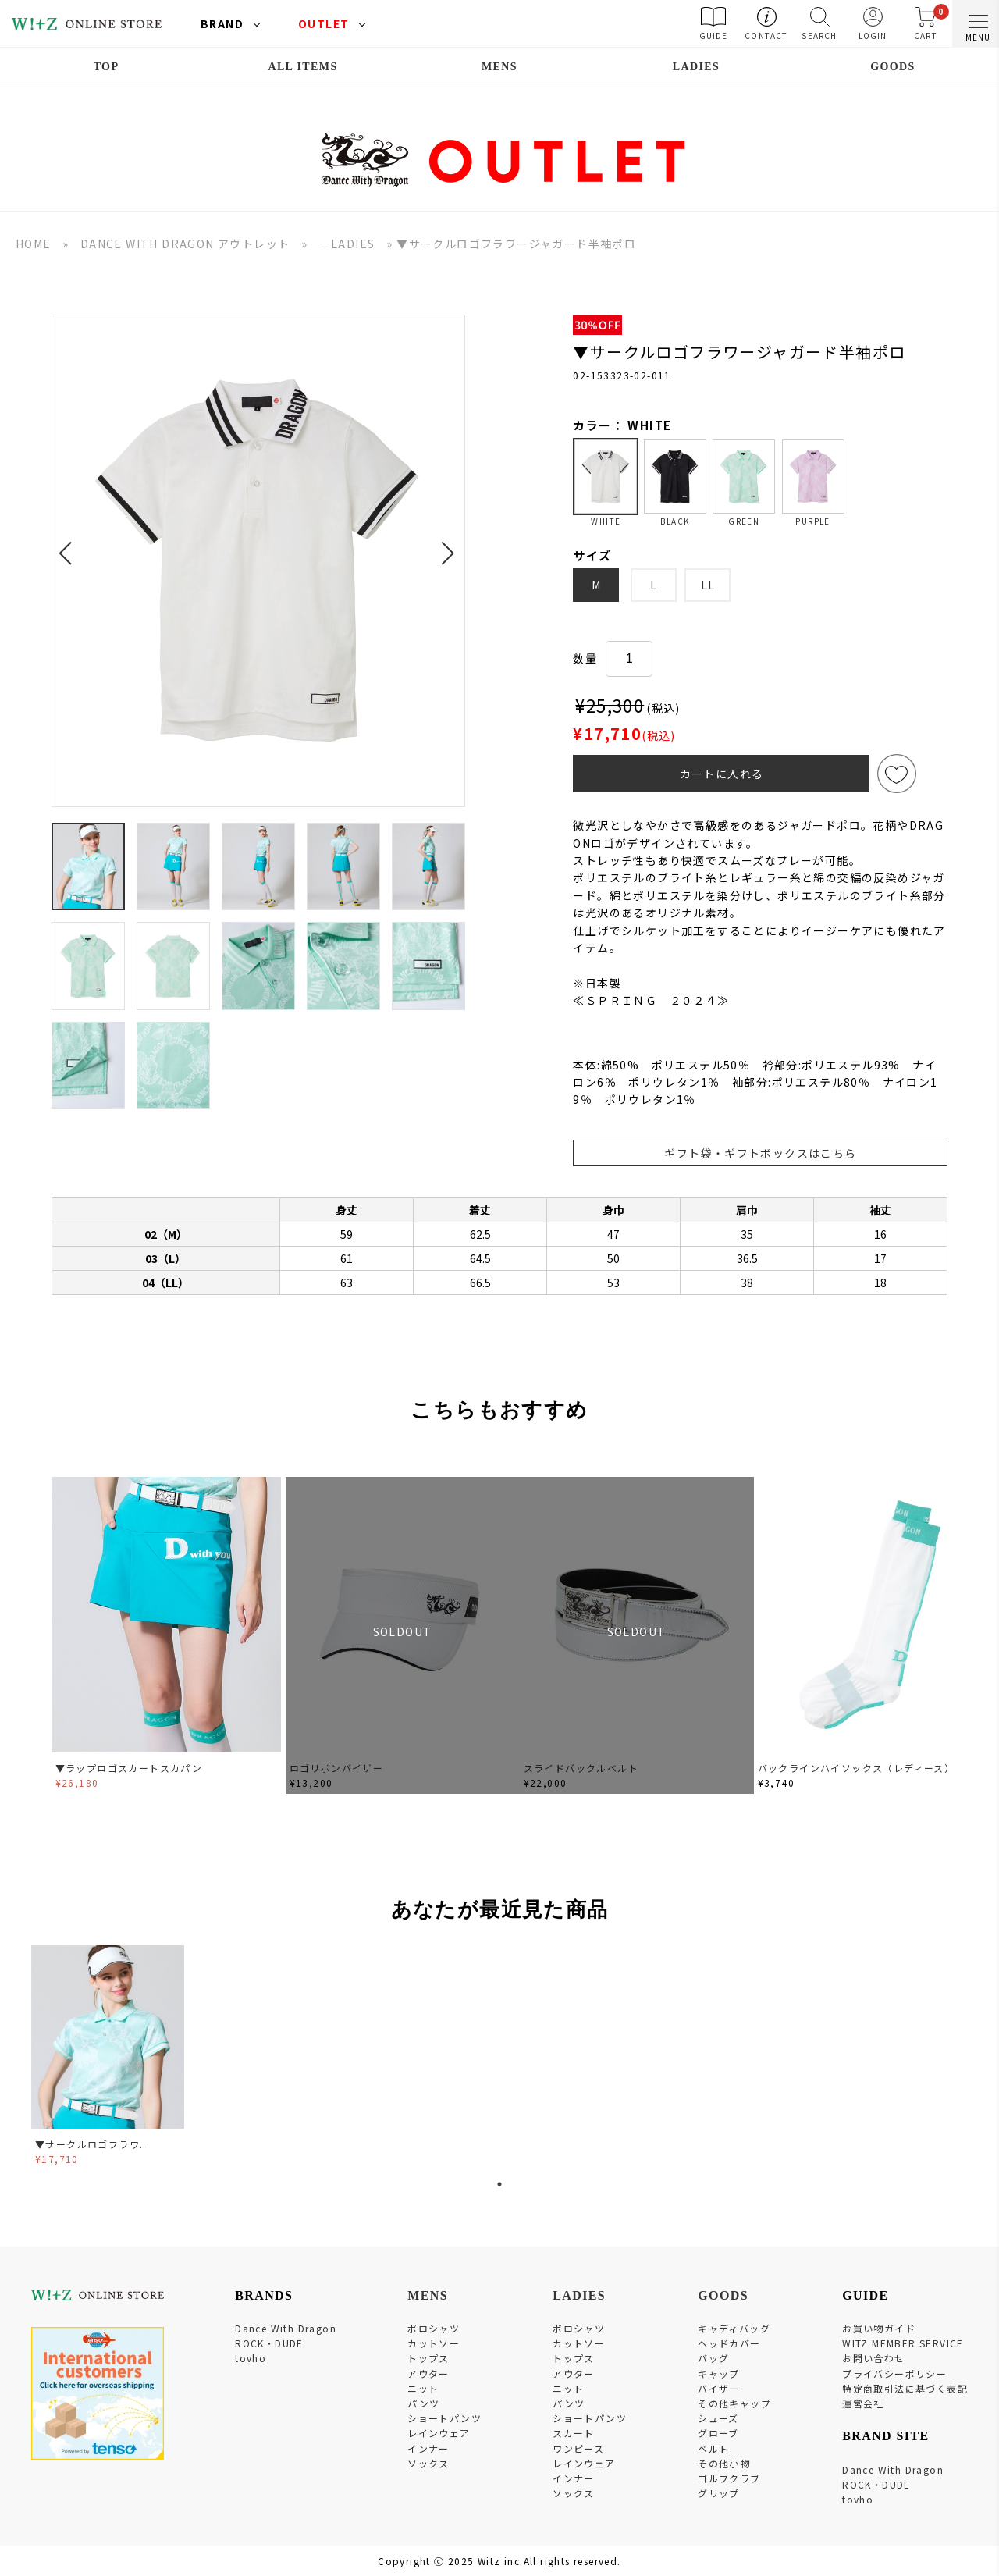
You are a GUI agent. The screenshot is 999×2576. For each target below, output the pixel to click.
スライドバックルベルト (581, 1767)
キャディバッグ (734, 2328)
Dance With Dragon (285, 2328)
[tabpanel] (109, 2058)
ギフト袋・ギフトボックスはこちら (760, 1153)
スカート (574, 2432)
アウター (428, 2373)
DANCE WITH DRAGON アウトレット (185, 243)
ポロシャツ (433, 2328)
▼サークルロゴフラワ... (92, 2144)
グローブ (718, 2432)
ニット (423, 2388)
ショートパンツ (444, 2418)
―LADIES (347, 243)
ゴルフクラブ (729, 2478)
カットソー (433, 2343)
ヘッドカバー (729, 2343)
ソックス (428, 2463)
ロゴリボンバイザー (337, 1767)
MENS (499, 67)
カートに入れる (722, 773)
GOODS (892, 67)
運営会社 (863, 2403)
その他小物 (724, 2463)
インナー (428, 2448)
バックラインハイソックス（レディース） (856, 1767)
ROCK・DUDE (269, 2343)
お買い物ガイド (878, 2328)
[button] (69, 544)
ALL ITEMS (302, 67)
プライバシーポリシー (894, 2373)
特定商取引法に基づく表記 (905, 2388)
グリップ (719, 2493)
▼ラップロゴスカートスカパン (129, 1767)
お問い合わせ (873, 2357)
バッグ (713, 2357)
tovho (250, 2357)
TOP (106, 67)
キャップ (719, 2373)
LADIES (696, 67)
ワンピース (578, 2448)
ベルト (713, 2448)
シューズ (718, 2418)
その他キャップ (734, 2403)
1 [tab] (499, 2184)
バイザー (719, 2388)
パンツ (423, 2403)
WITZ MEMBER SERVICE (903, 2343)
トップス (428, 2357)
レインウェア (438, 2432)
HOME (34, 243)
